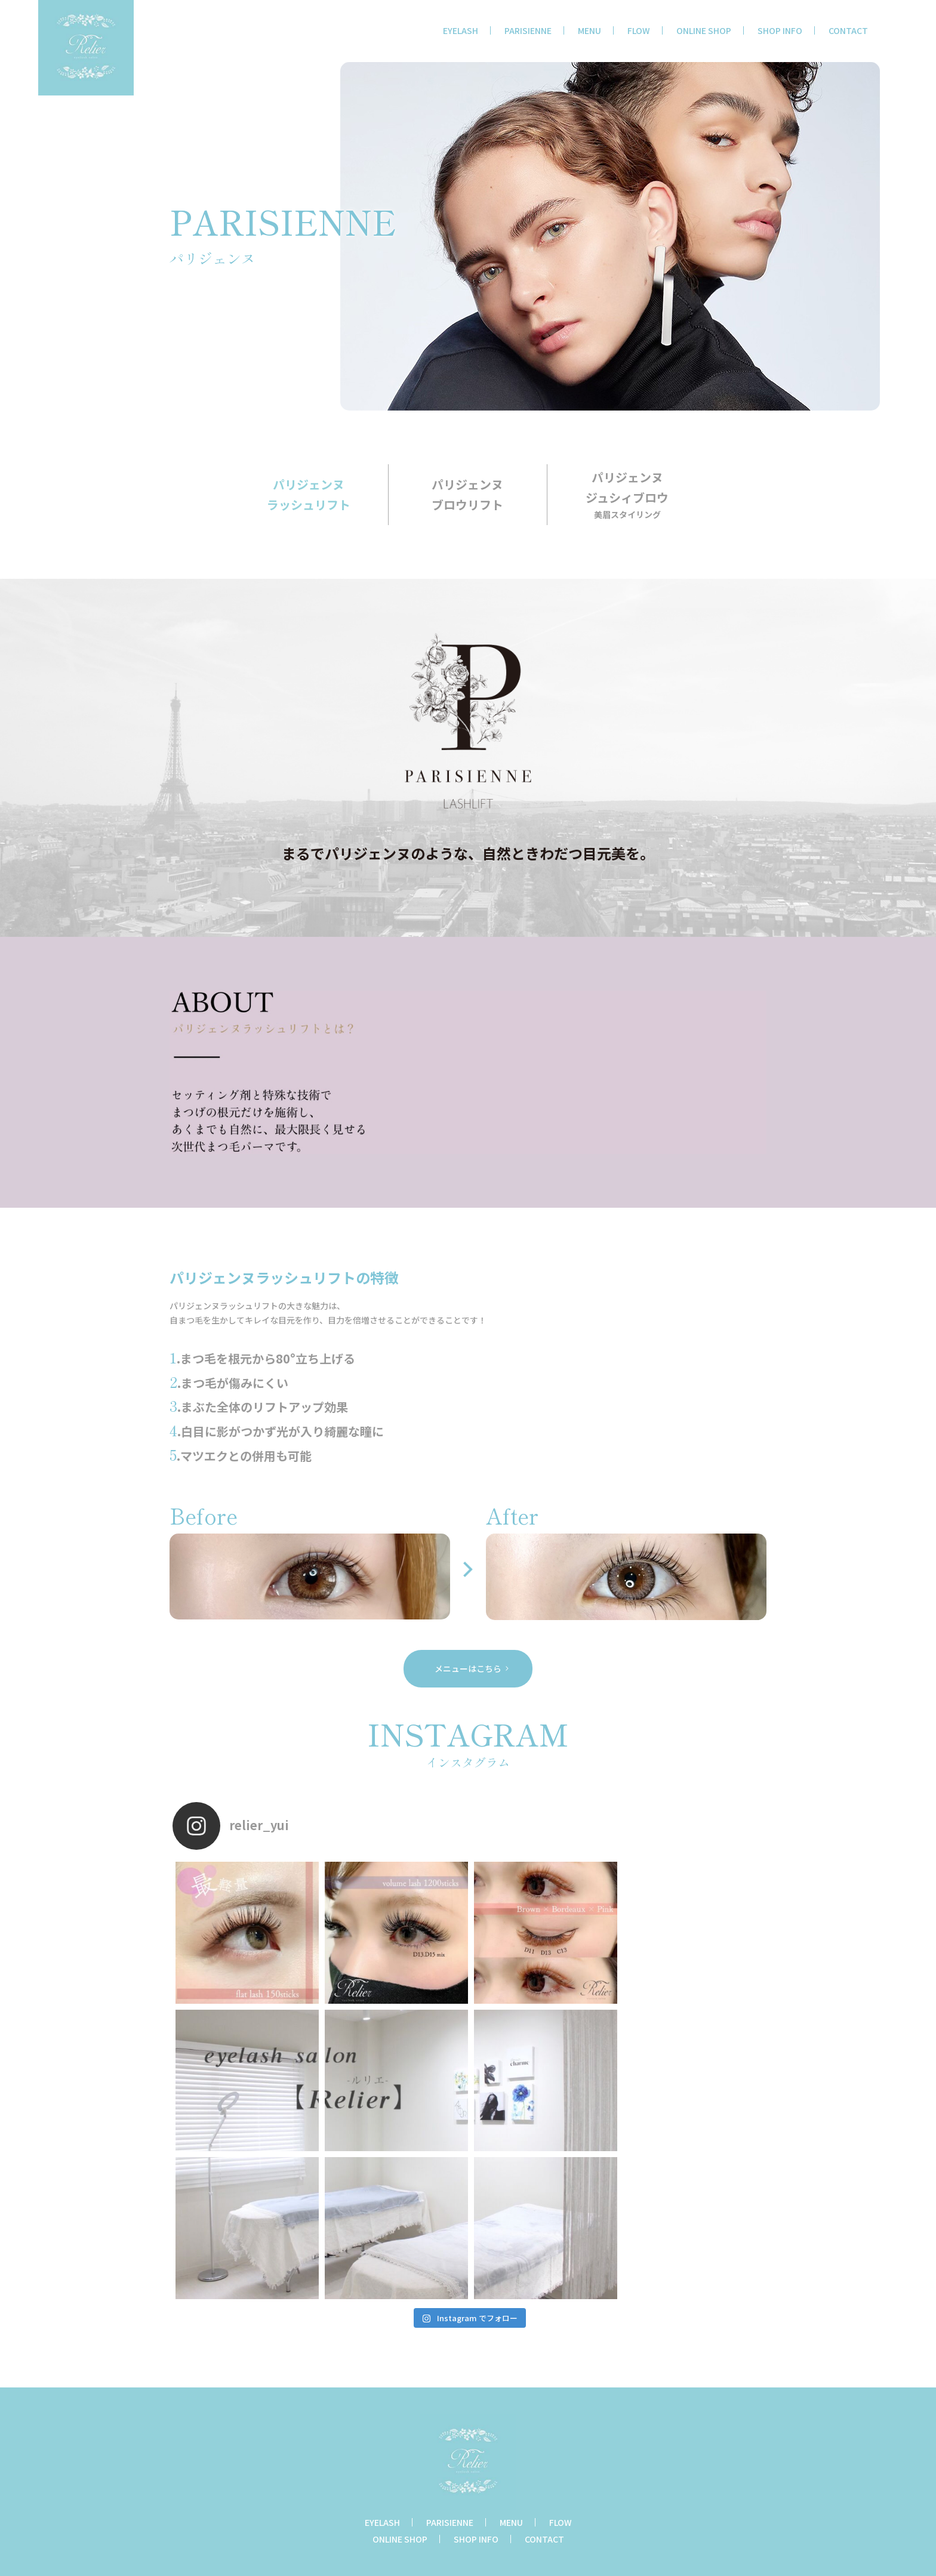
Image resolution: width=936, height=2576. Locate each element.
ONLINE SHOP (703, 30)
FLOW (638, 30)
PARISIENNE (528, 30)
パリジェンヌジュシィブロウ (627, 495)
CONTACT (848, 30)
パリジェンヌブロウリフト (467, 494)
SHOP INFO (780, 30)
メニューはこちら (468, 1668)
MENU (589, 30)
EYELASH (460, 30)
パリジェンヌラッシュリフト (308, 494)
